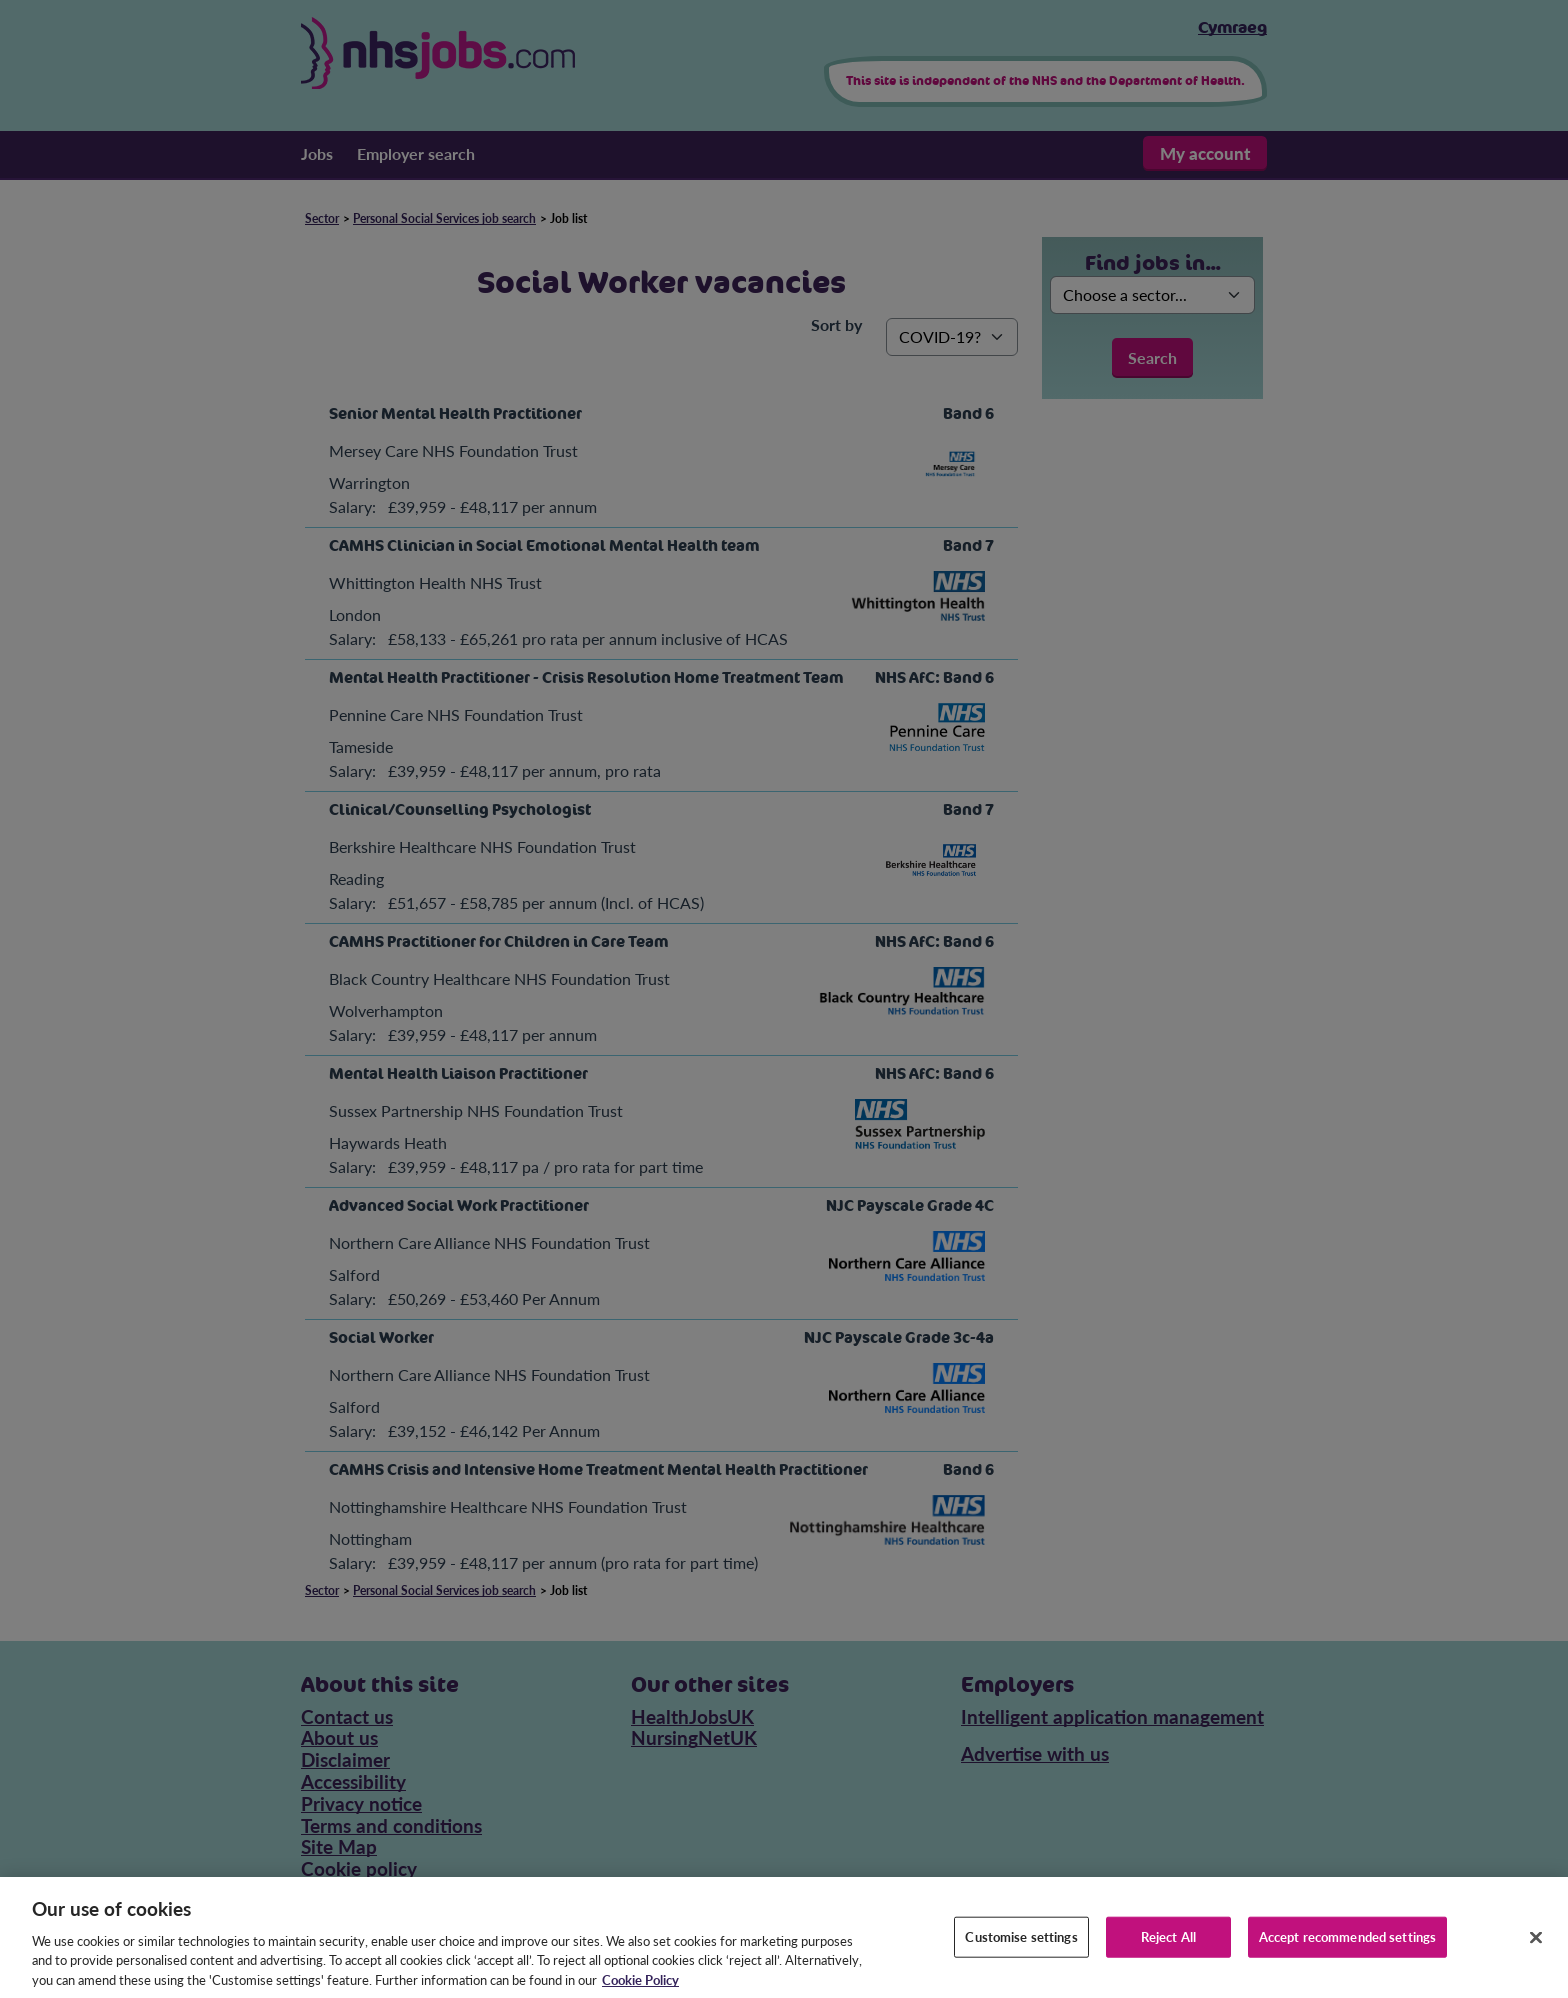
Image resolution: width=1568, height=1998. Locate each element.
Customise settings (1021, 1951)
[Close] (1536, 1952)
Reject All (1168, 1951)
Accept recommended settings (1348, 1951)
